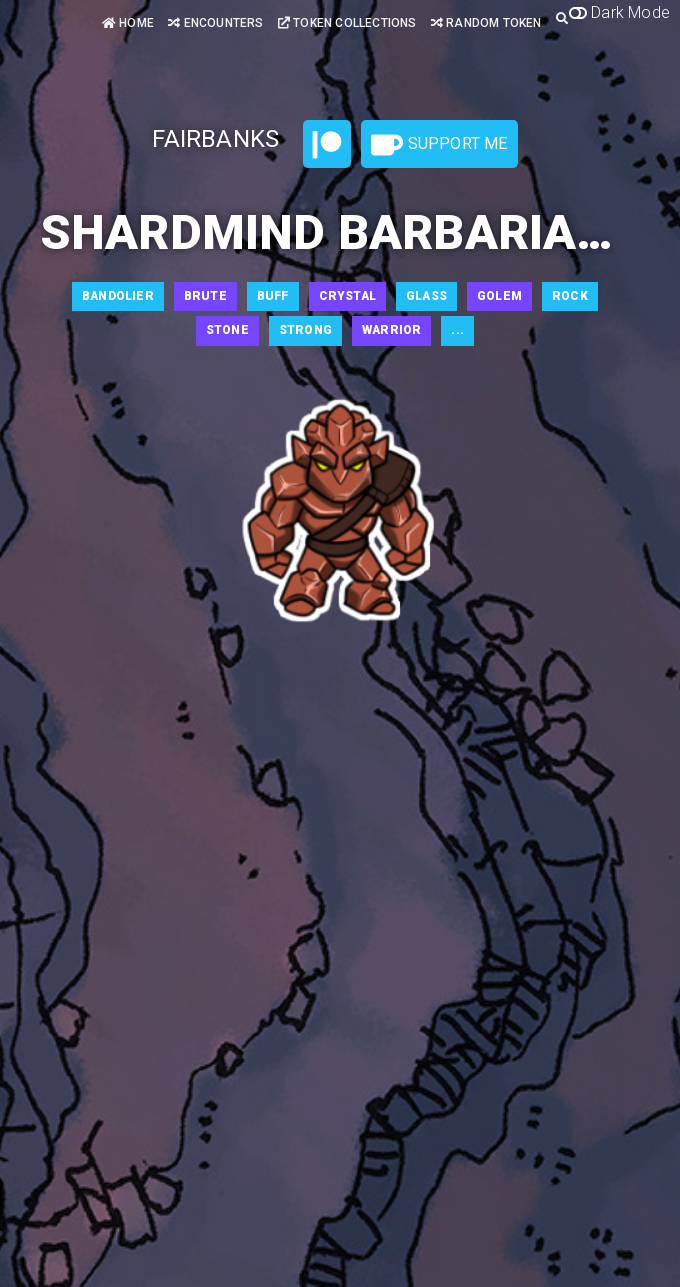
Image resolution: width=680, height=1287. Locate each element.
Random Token (486, 23)
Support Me (439, 145)
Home (128, 23)
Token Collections (347, 23)
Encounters (215, 23)
